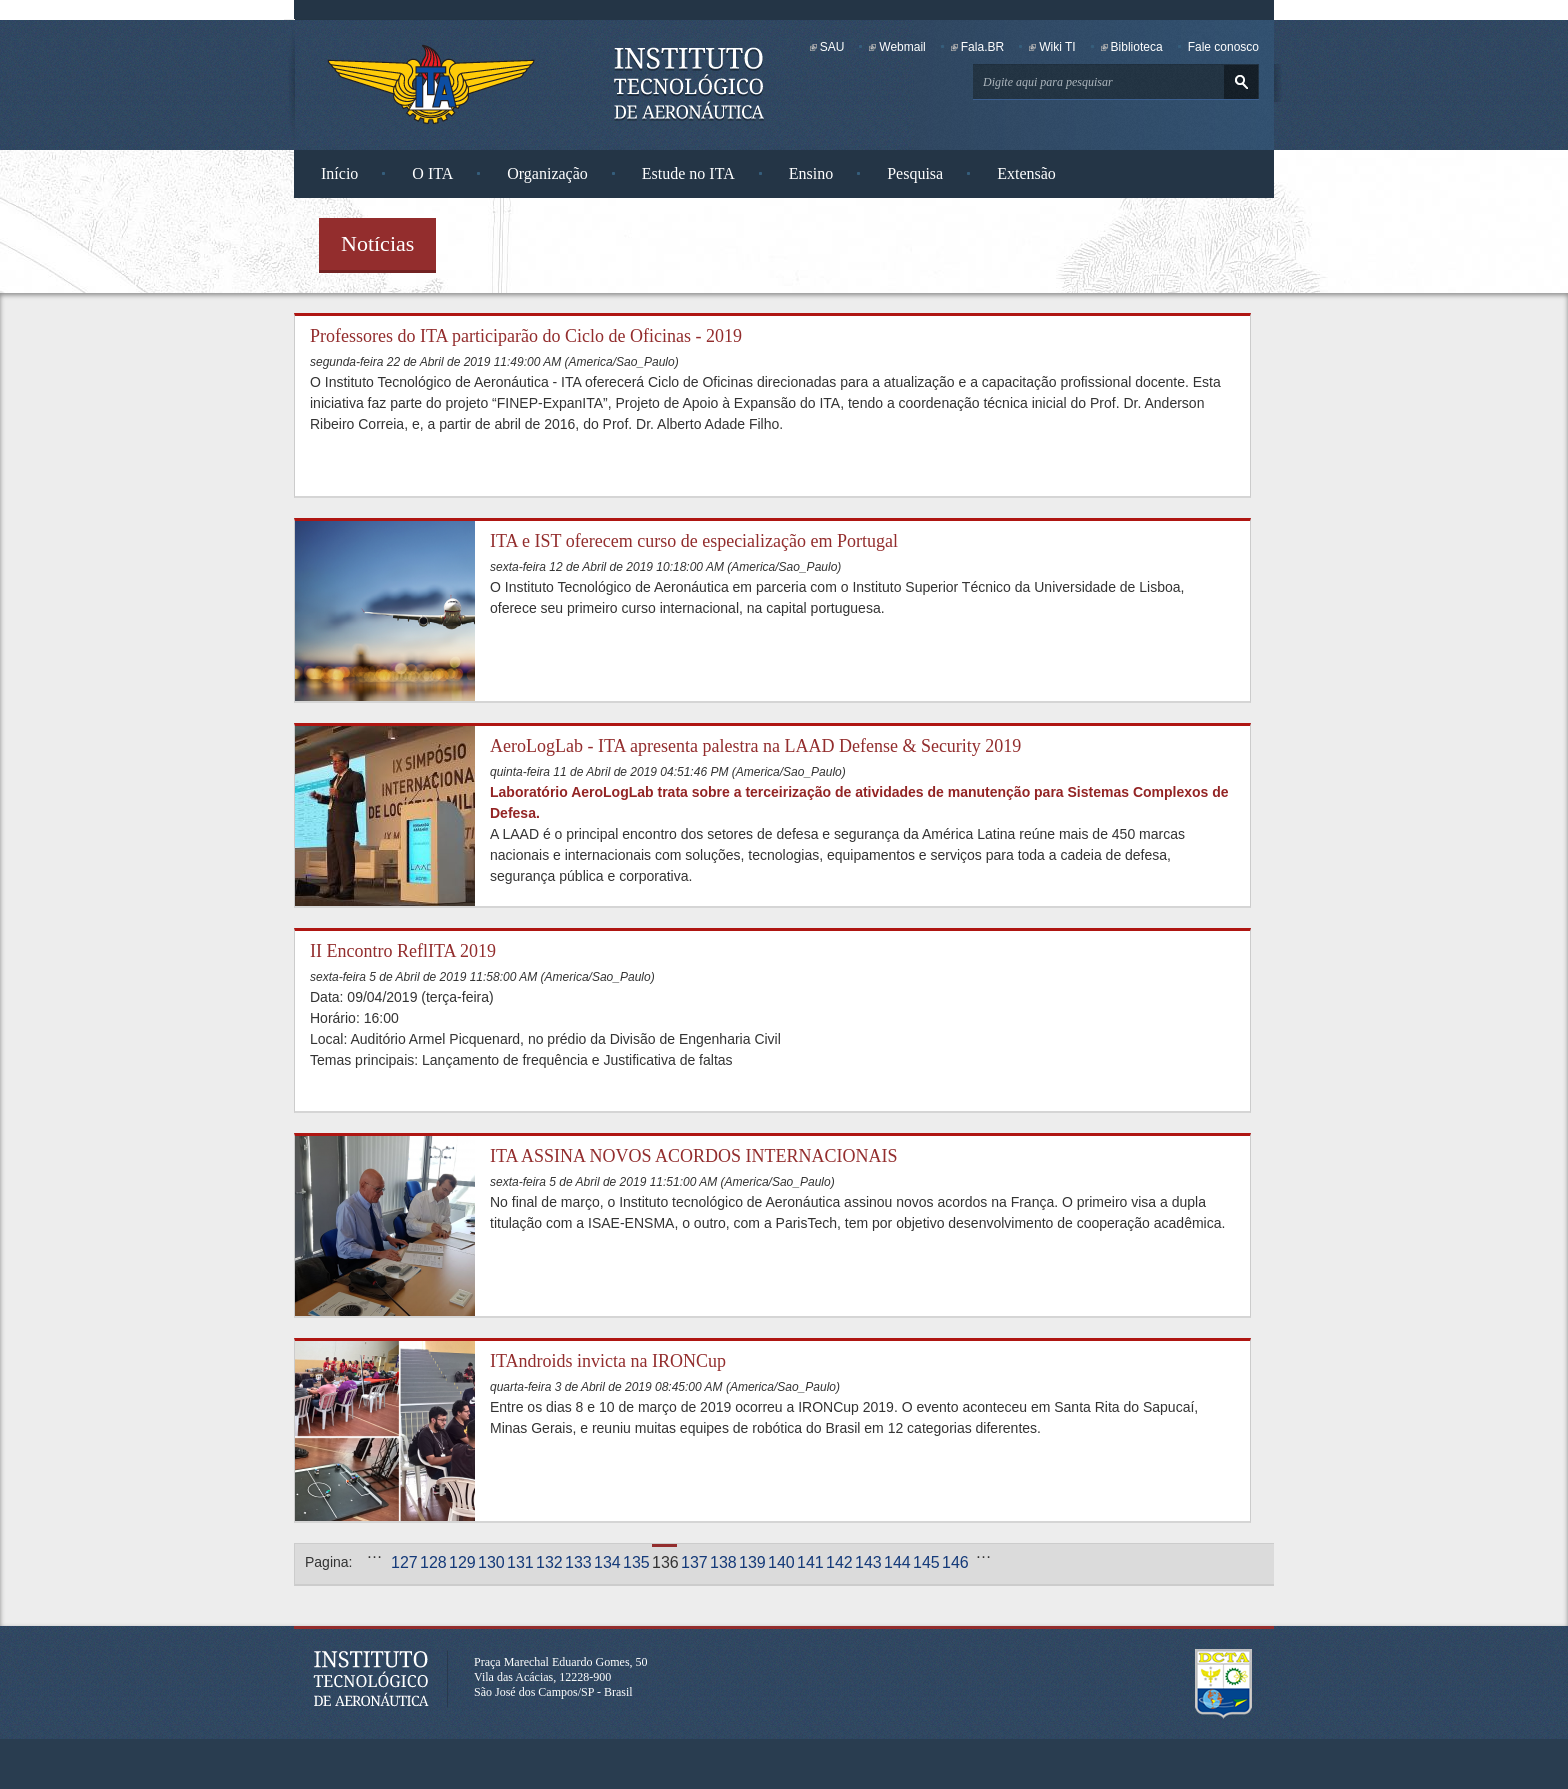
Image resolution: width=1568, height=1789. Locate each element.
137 (693, 1562)
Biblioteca (1137, 47)
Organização (547, 173)
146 (954, 1562)
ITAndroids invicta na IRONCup (608, 1361)
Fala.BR (982, 47)
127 (403, 1562)
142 (838, 1562)
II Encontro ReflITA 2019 (403, 951)
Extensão (1026, 173)
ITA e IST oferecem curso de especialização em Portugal (694, 541)
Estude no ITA (688, 173)
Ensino (811, 173)
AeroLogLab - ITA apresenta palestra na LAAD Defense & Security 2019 (755, 746)
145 (925, 1562)
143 (867, 1562)
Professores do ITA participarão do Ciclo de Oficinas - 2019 (526, 336)
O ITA (432, 173)
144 (896, 1562)
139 (751, 1562)
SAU (832, 47)
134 (606, 1562)
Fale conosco (1223, 47)
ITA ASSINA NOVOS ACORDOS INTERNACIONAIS (694, 1156)
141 (809, 1562)
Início (339, 173)
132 (548, 1562)
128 (432, 1562)
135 (635, 1562)
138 (722, 1562)
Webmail (902, 47)
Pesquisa (915, 173)
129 (461, 1562)
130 (490, 1562)
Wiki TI (1057, 47)
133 (577, 1562)
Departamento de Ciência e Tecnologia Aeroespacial (1224, 1684)
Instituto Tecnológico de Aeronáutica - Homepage (431, 84)
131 (519, 1562)
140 (780, 1562)
